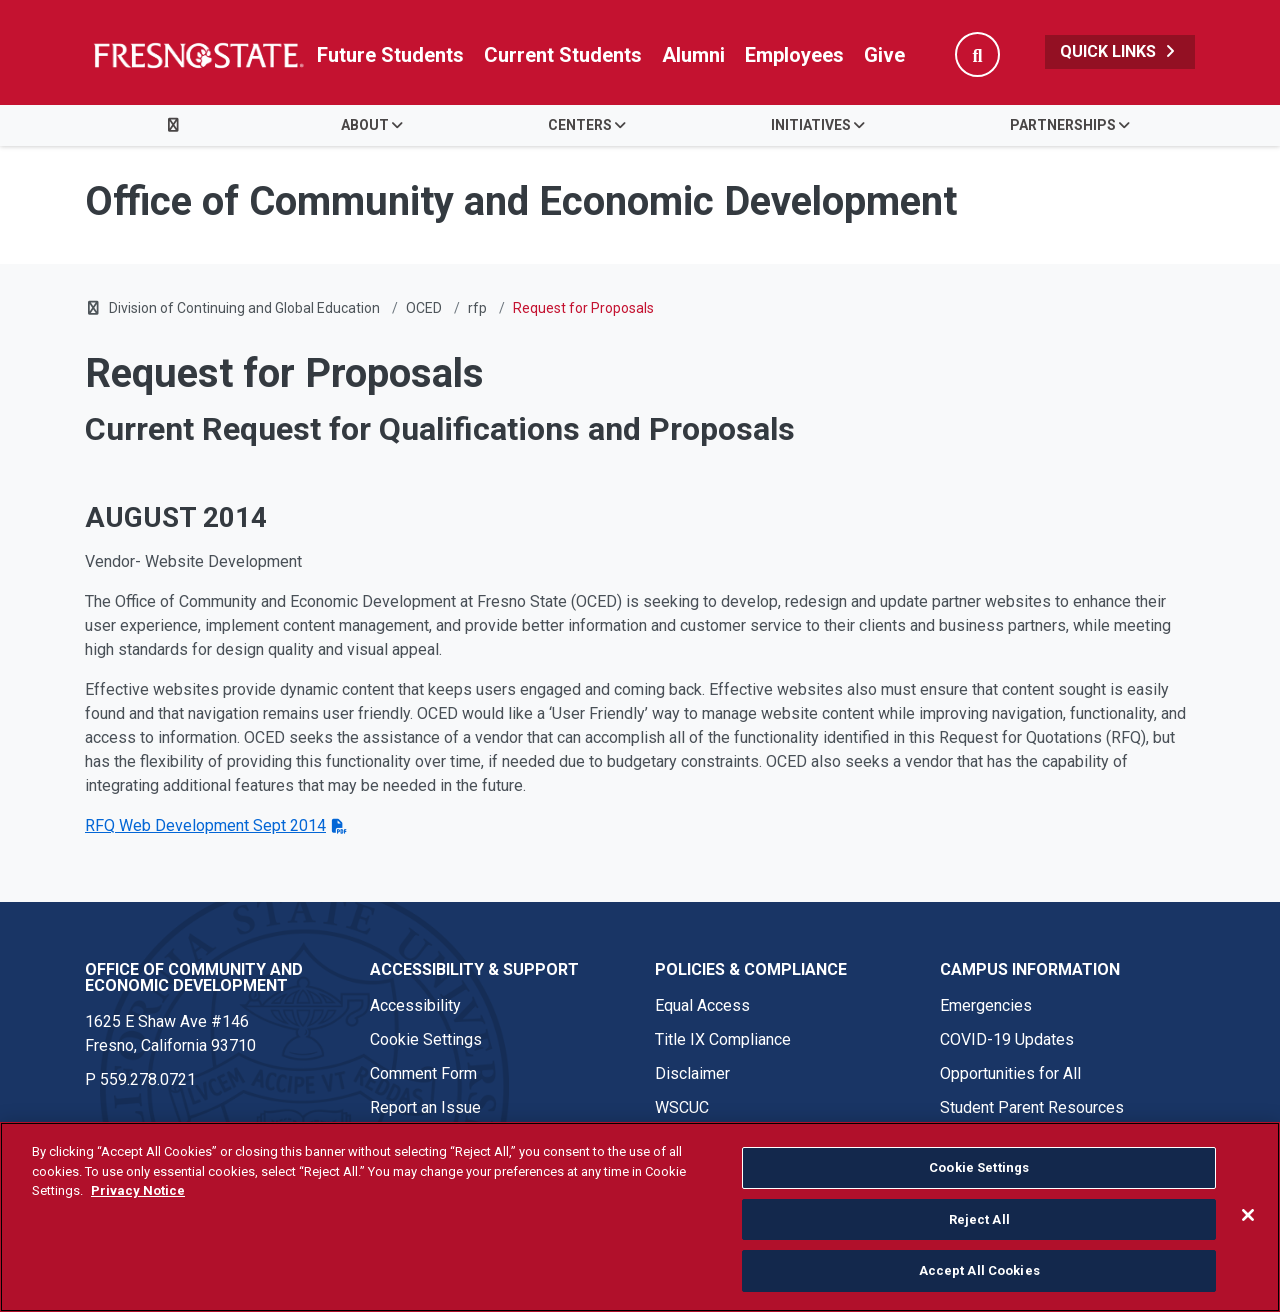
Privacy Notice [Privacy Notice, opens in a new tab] (138, 1190)
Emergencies (986, 1005)
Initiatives (811, 125)
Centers (580, 125)
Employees (794, 55)
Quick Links (1120, 51)
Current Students (563, 55)
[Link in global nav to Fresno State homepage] (197, 55)
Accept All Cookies (979, 1270)
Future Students (390, 55)
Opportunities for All (1010, 1073)
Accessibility (415, 1005)
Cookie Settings (426, 1039)
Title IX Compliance (723, 1039)
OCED (424, 308)
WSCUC (682, 1107)
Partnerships (1063, 125)
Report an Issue (425, 1107)
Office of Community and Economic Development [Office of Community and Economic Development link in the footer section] (194, 977)
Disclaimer (692, 1073)
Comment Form (423, 1073)
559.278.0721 (148, 1079)
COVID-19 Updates (1007, 1039)
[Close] (1248, 1215)
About (365, 125)
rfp (477, 308)
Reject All (979, 1219)
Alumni (693, 55)
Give (884, 55)
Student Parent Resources (1032, 1107)
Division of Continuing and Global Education (244, 308)
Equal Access (702, 1005)
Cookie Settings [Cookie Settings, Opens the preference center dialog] (979, 1167)
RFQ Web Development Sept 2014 (205, 825)
